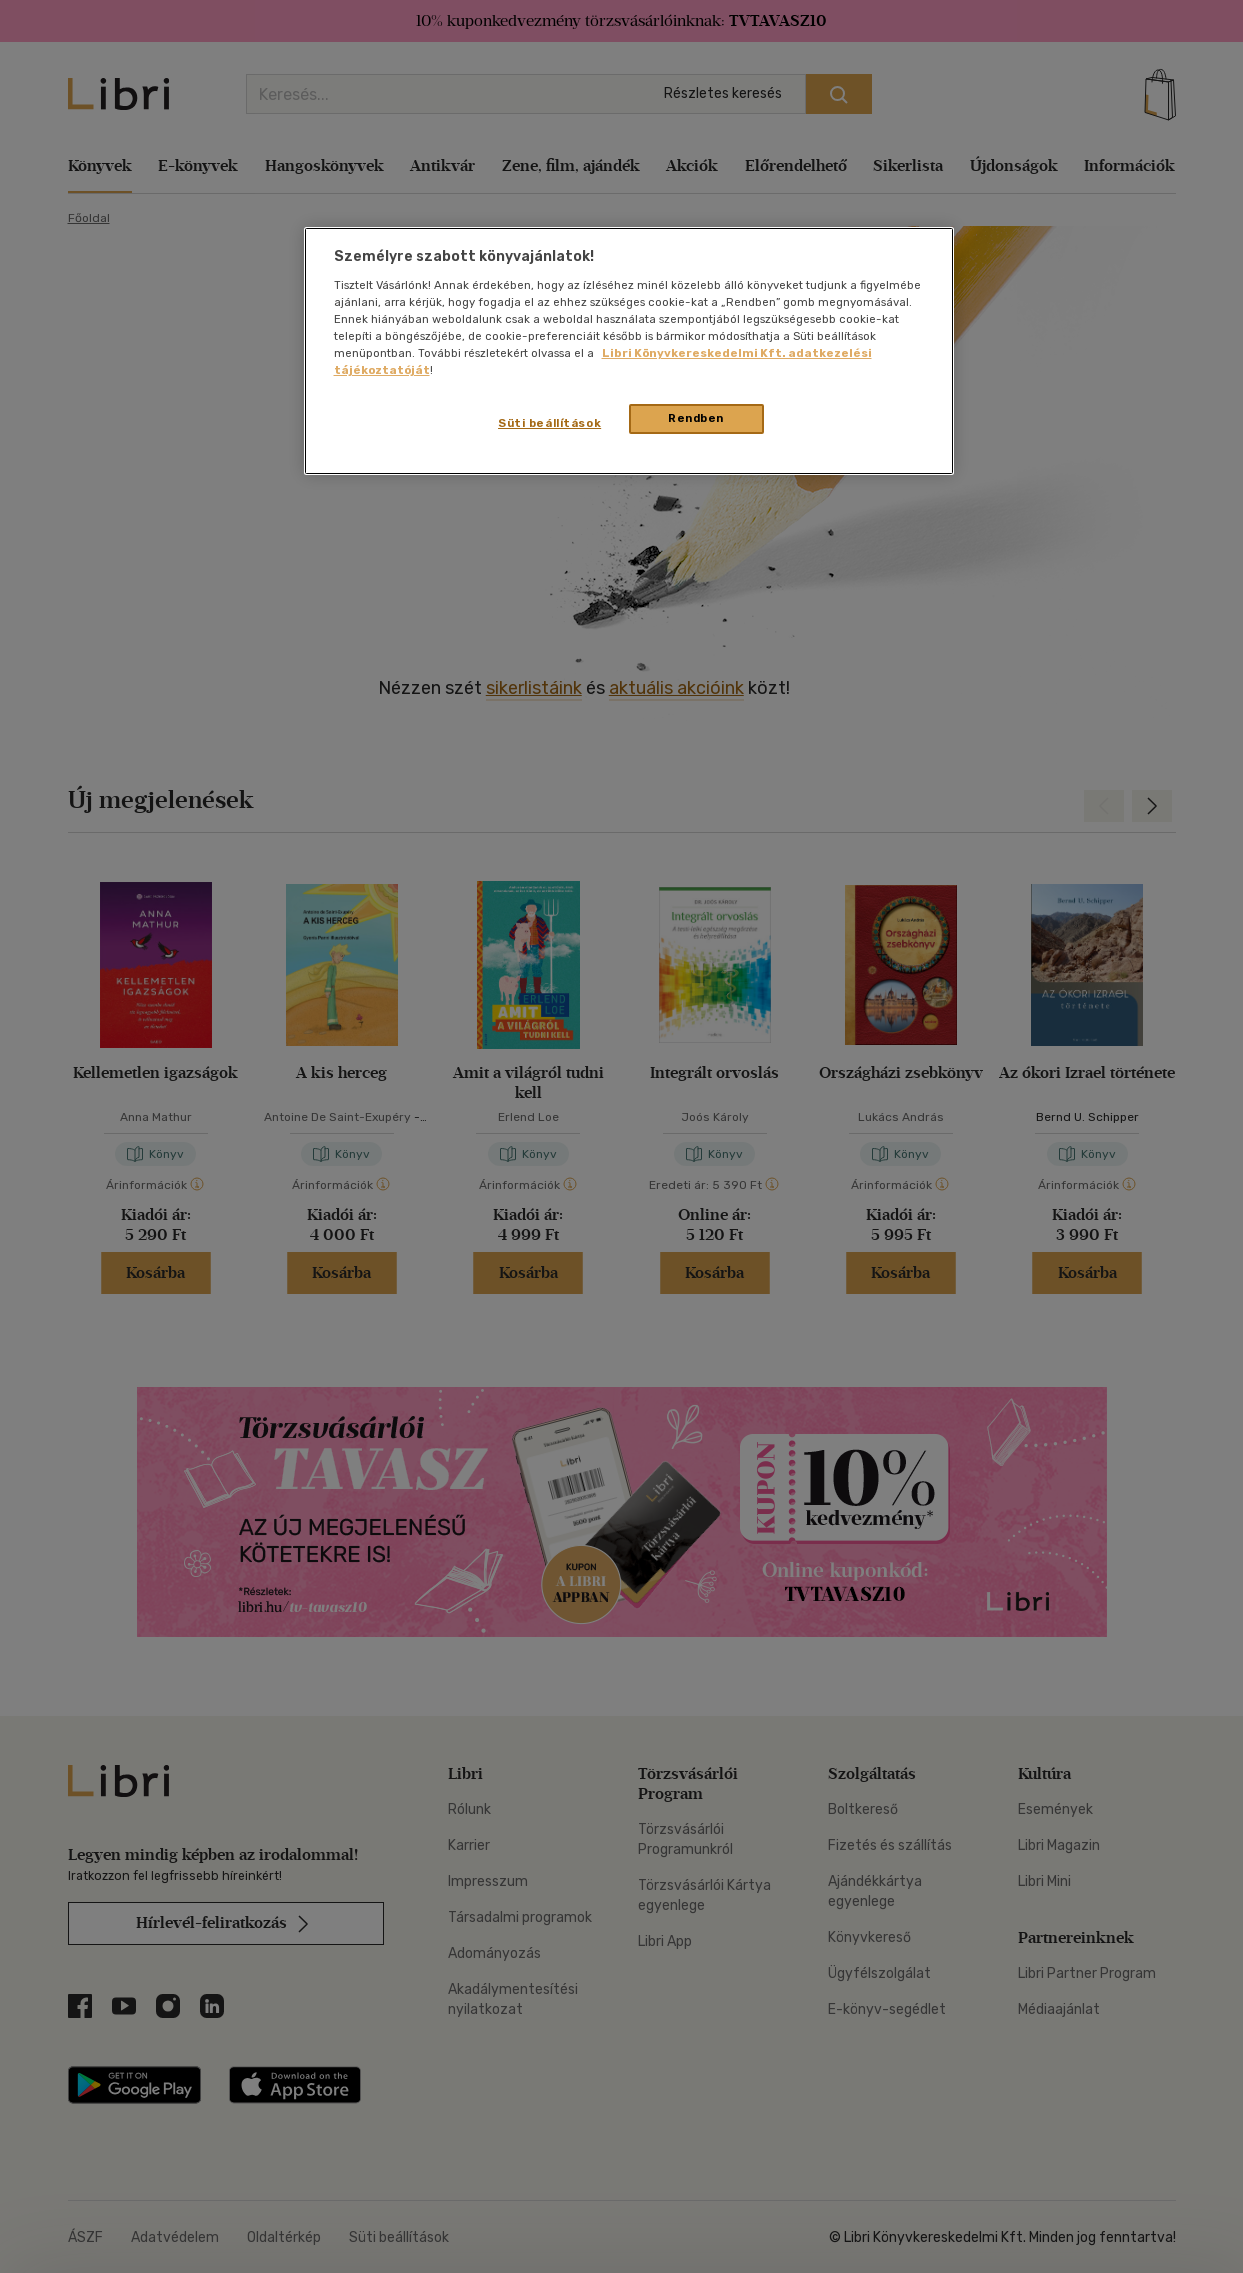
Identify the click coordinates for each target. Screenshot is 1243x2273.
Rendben (696, 418)
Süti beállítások (549, 423)
